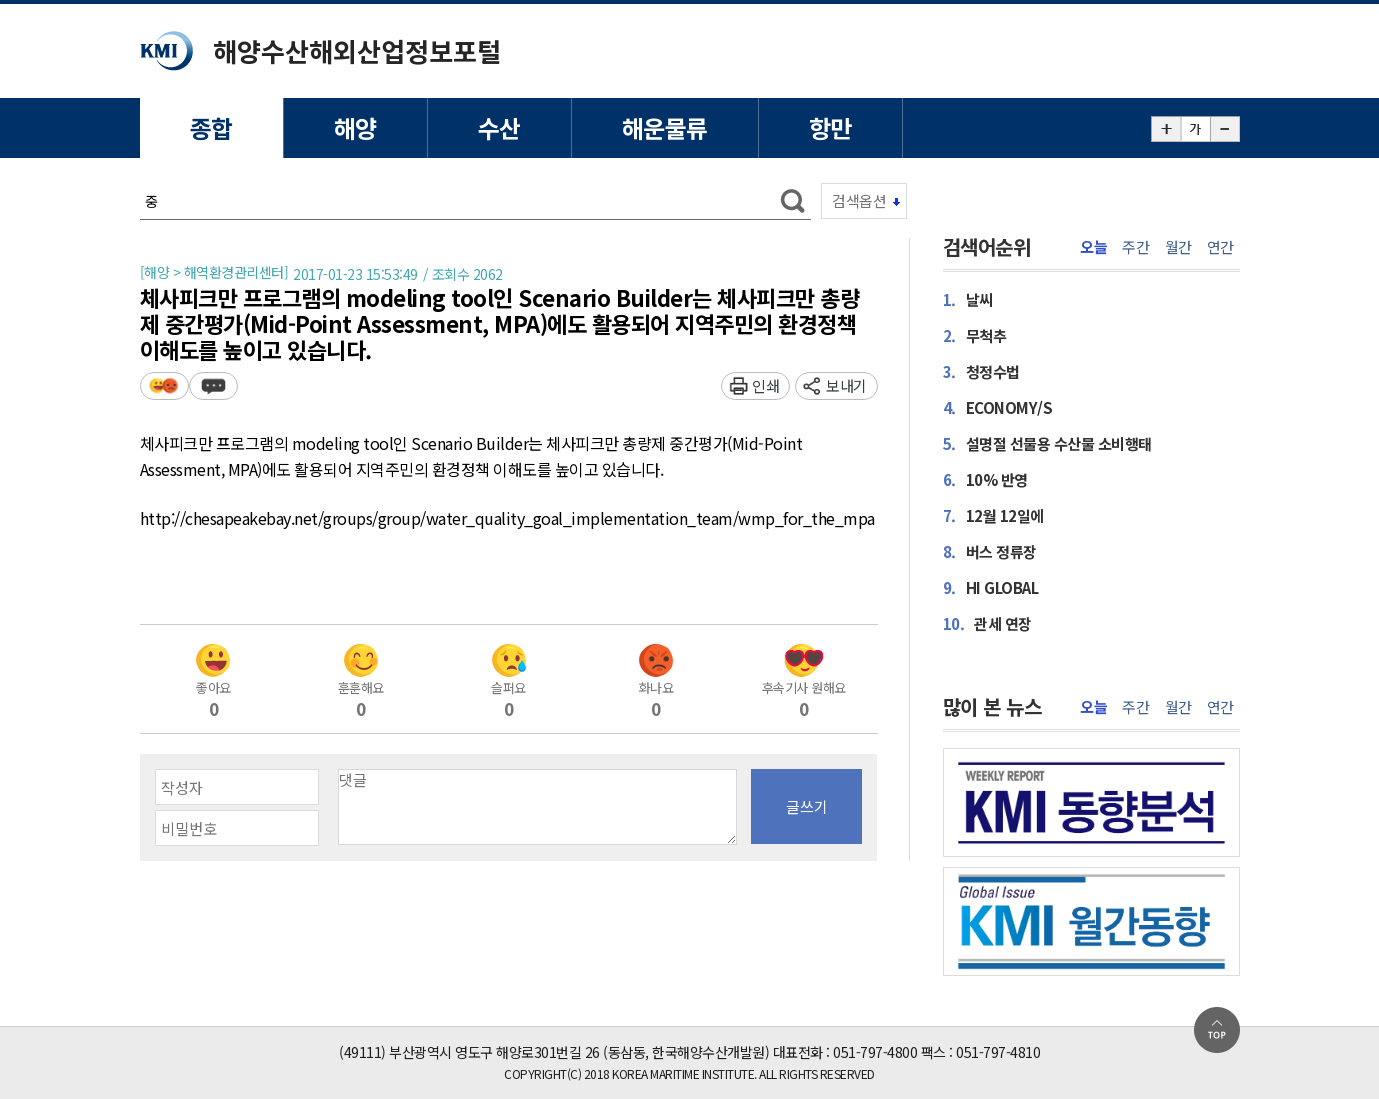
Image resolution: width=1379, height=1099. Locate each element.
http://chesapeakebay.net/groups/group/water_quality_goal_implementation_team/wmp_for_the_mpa (507, 519)
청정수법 (981, 371)
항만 (830, 127)
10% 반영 (985, 479)
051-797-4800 (875, 1052)
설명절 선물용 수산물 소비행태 (1047, 443)
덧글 (213, 385)
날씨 (968, 299)
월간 (1178, 247)
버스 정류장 (990, 551)
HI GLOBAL (991, 587)
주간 (1135, 247)
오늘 (1093, 247)
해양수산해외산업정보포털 (357, 50)
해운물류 (665, 127)
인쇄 (765, 385)
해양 (355, 127)
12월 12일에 (993, 515)
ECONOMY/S (998, 407)
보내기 (846, 385)
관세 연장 (987, 623)
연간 (1220, 247)
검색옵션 (859, 200)
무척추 (975, 335)
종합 (211, 127)
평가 (164, 385)
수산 (499, 127)
